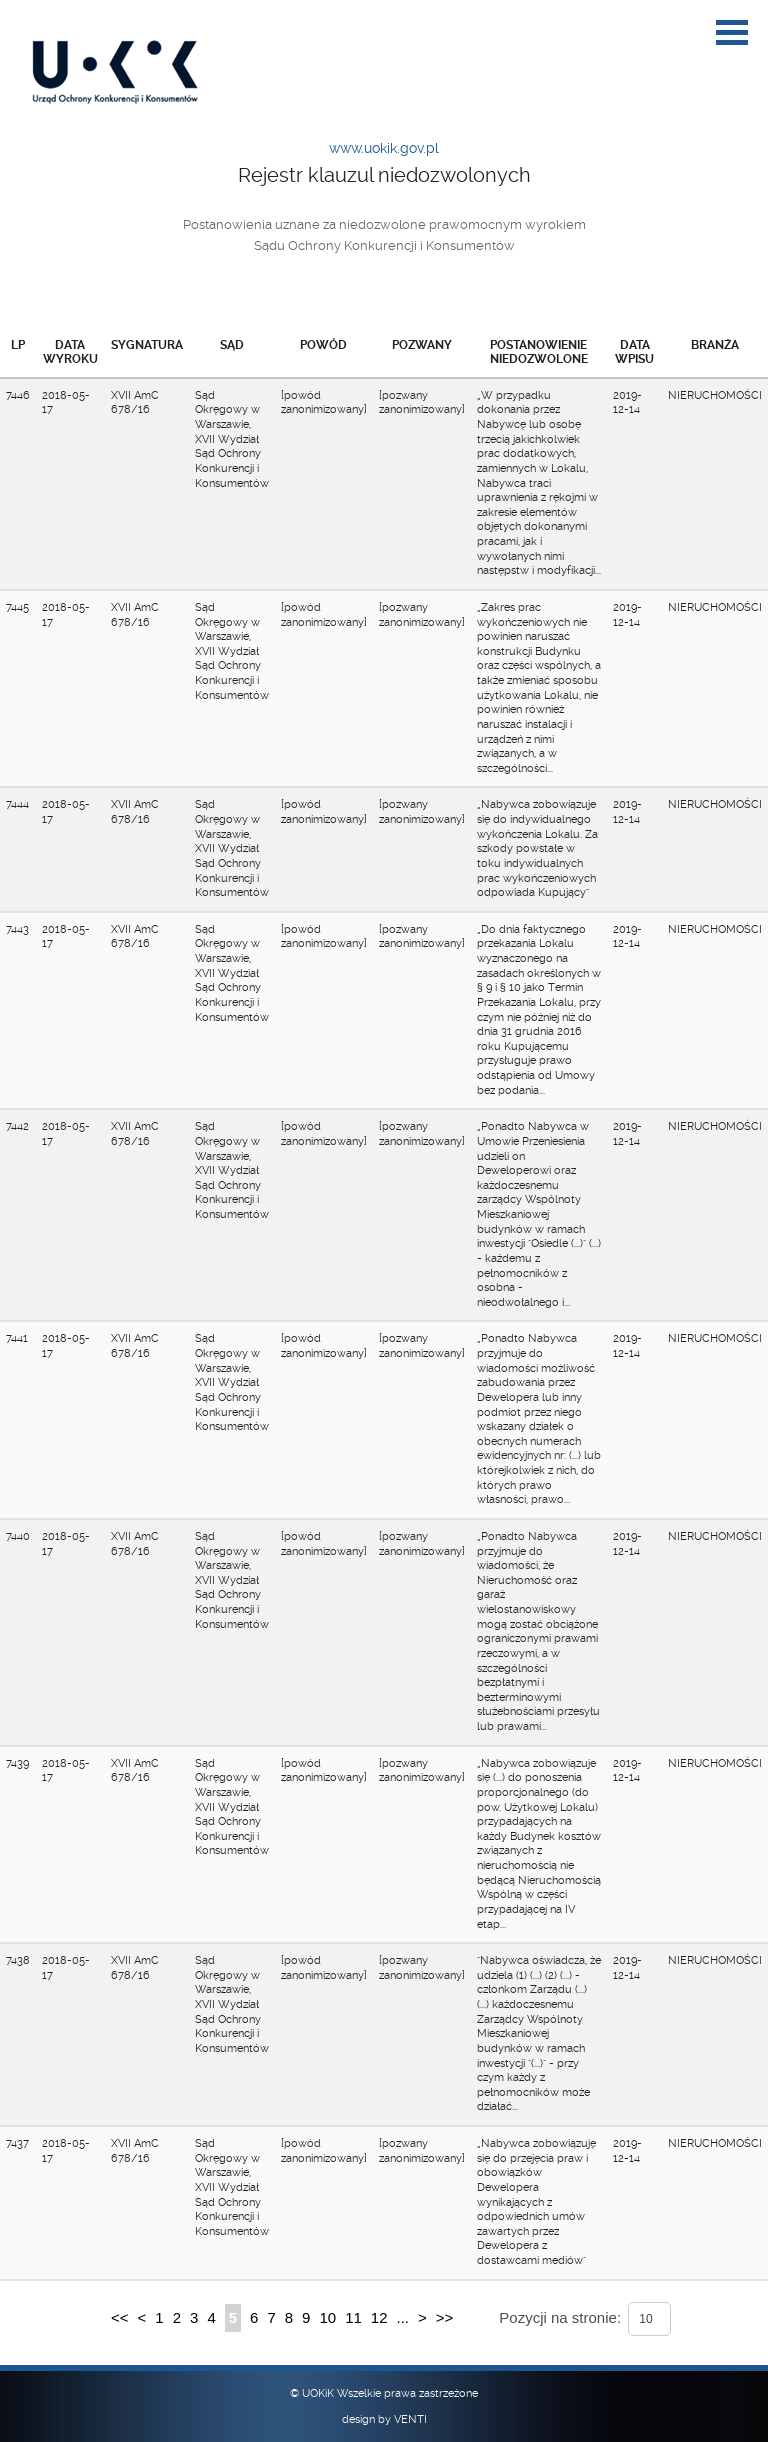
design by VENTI (384, 2419)
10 (327, 2317)
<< (120, 2317)
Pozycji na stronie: (560, 2317)
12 (379, 2317)
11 (353, 2317)
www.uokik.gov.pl (384, 148)
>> (445, 2317)
